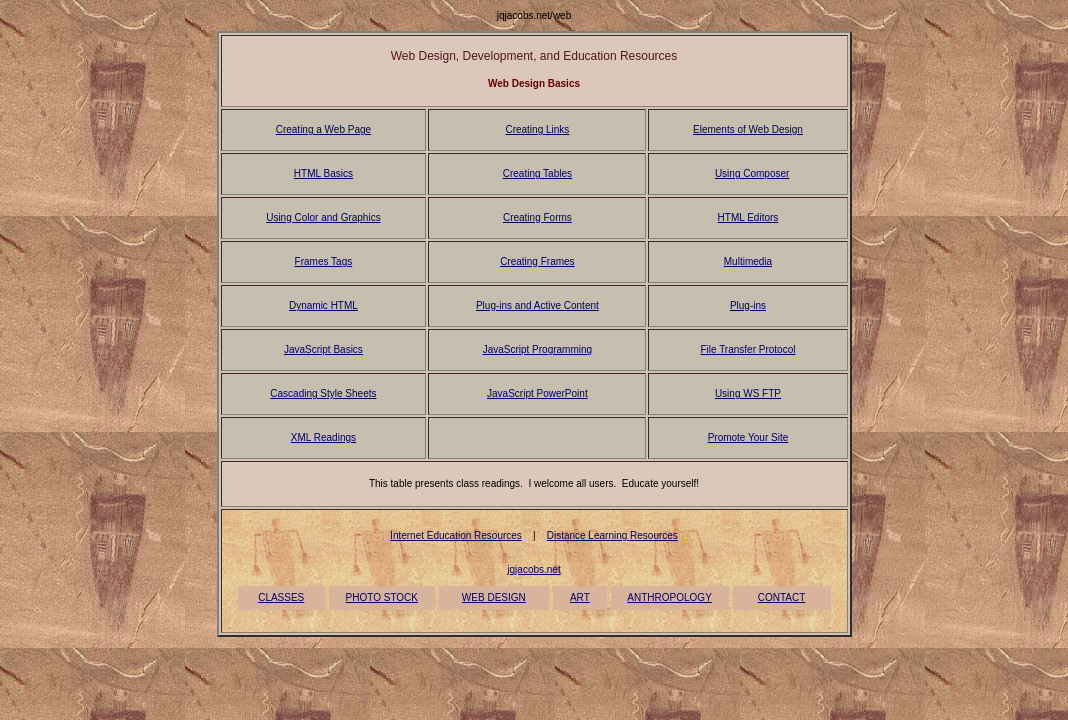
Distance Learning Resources (612, 535)
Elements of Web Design (748, 129)
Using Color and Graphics (323, 217)
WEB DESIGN (494, 597)
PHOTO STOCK (382, 597)
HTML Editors (748, 217)
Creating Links (537, 129)
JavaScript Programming (537, 349)
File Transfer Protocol (747, 349)
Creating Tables (537, 173)
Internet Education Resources (456, 535)
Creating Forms (537, 217)
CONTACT (782, 597)
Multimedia (748, 261)
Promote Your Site (748, 437)
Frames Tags (324, 261)
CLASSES (281, 597)
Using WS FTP (748, 393)
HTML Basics (323, 173)
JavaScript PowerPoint (537, 393)
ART (580, 597)
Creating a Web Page (323, 129)
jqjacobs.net (533, 569)
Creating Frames (537, 261)
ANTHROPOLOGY (669, 597)
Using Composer (752, 173)
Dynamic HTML (323, 305)
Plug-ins (748, 305)
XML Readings (323, 437)
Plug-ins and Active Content (537, 305)
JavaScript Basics (323, 349)
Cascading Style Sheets (323, 393)
